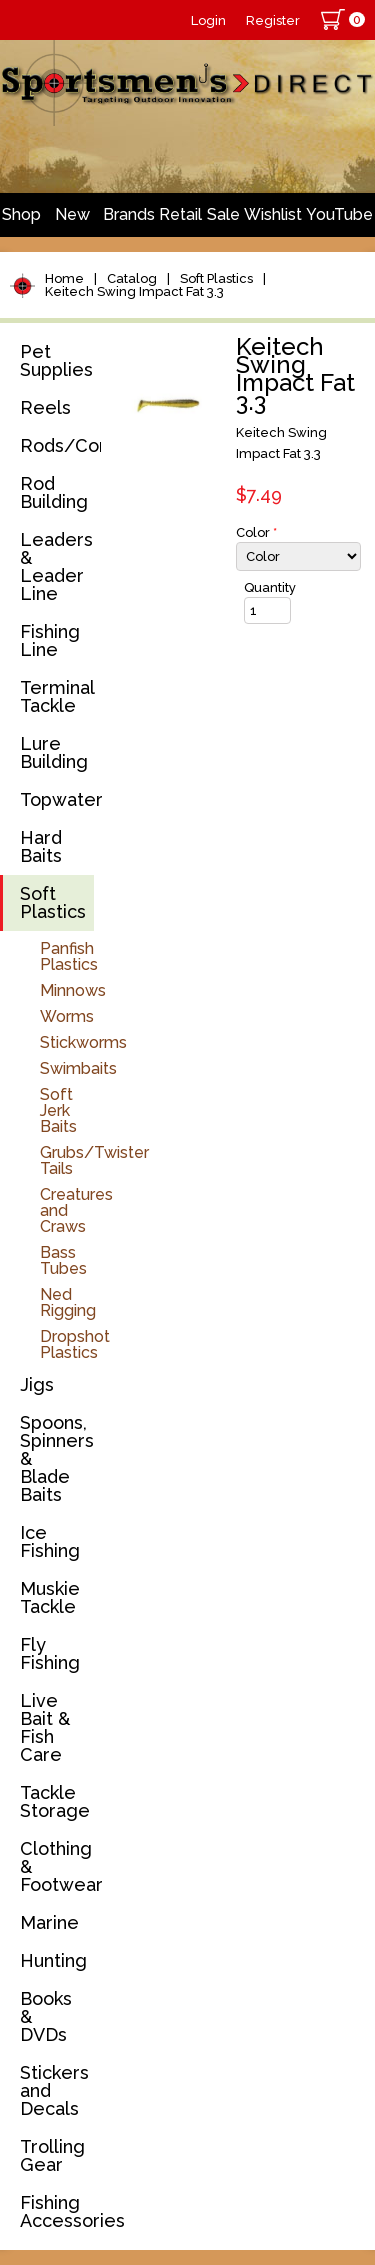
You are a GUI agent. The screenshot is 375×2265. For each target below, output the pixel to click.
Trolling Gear (52, 2155)
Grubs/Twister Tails (94, 1160)
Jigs (37, 1384)
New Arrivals (72, 221)
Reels (45, 407)
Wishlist (273, 214)
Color (256, 532)
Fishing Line (50, 640)
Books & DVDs (46, 2016)
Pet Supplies (56, 360)
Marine (49, 1922)
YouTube (339, 214)
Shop (21, 214)
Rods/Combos (57, 445)
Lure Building (54, 752)
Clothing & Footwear (57, 1866)
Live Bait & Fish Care (45, 1727)
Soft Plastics (216, 278)
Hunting (53, 1960)
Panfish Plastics (69, 956)
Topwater (57, 799)
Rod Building (54, 492)
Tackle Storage (55, 1801)
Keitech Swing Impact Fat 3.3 (134, 291)
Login (208, 20)
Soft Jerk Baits (58, 1110)
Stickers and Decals (54, 2090)
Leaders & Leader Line (56, 566)
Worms (67, 1016)
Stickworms (83, 1042)
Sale (223, 214)
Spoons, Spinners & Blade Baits (57, 1458)
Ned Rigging (68, 1302)
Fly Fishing (50, 1653)
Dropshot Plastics (75, 1344)
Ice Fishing (50, 1541)
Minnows (73, 990)
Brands (129, 214)
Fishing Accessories (57, 2211)
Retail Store (180, 221)
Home (64, 278)
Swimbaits (78, 1068)
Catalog (132, 278)
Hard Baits (41, 846)
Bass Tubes (63, 1260)
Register (273, 20)
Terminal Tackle (57, 696)
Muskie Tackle (50, 1597)
